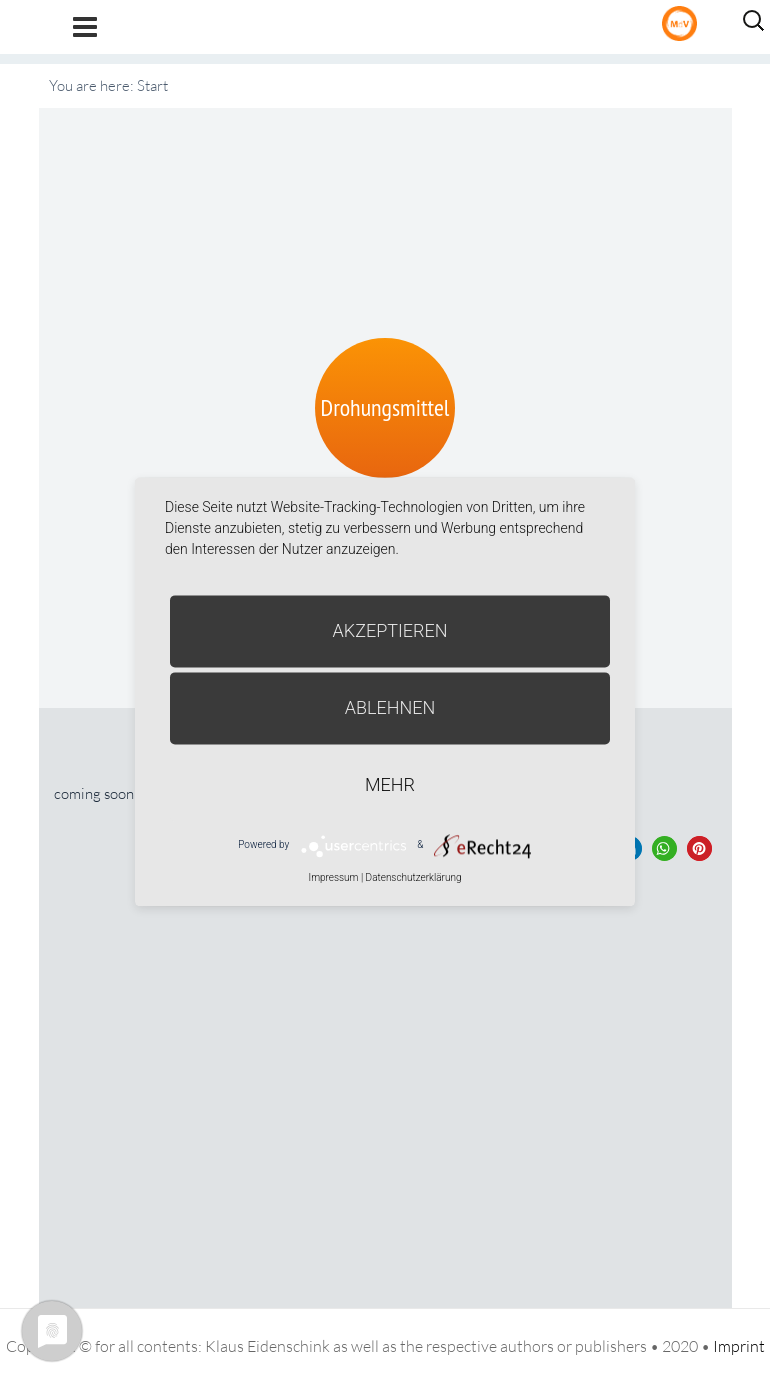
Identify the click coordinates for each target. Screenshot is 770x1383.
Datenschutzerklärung (414, 877)
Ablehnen (390, 707)
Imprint (739, 1346)
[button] (664, 848)
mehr (390, 784)
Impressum (333, 877)
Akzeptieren (390, 630)
